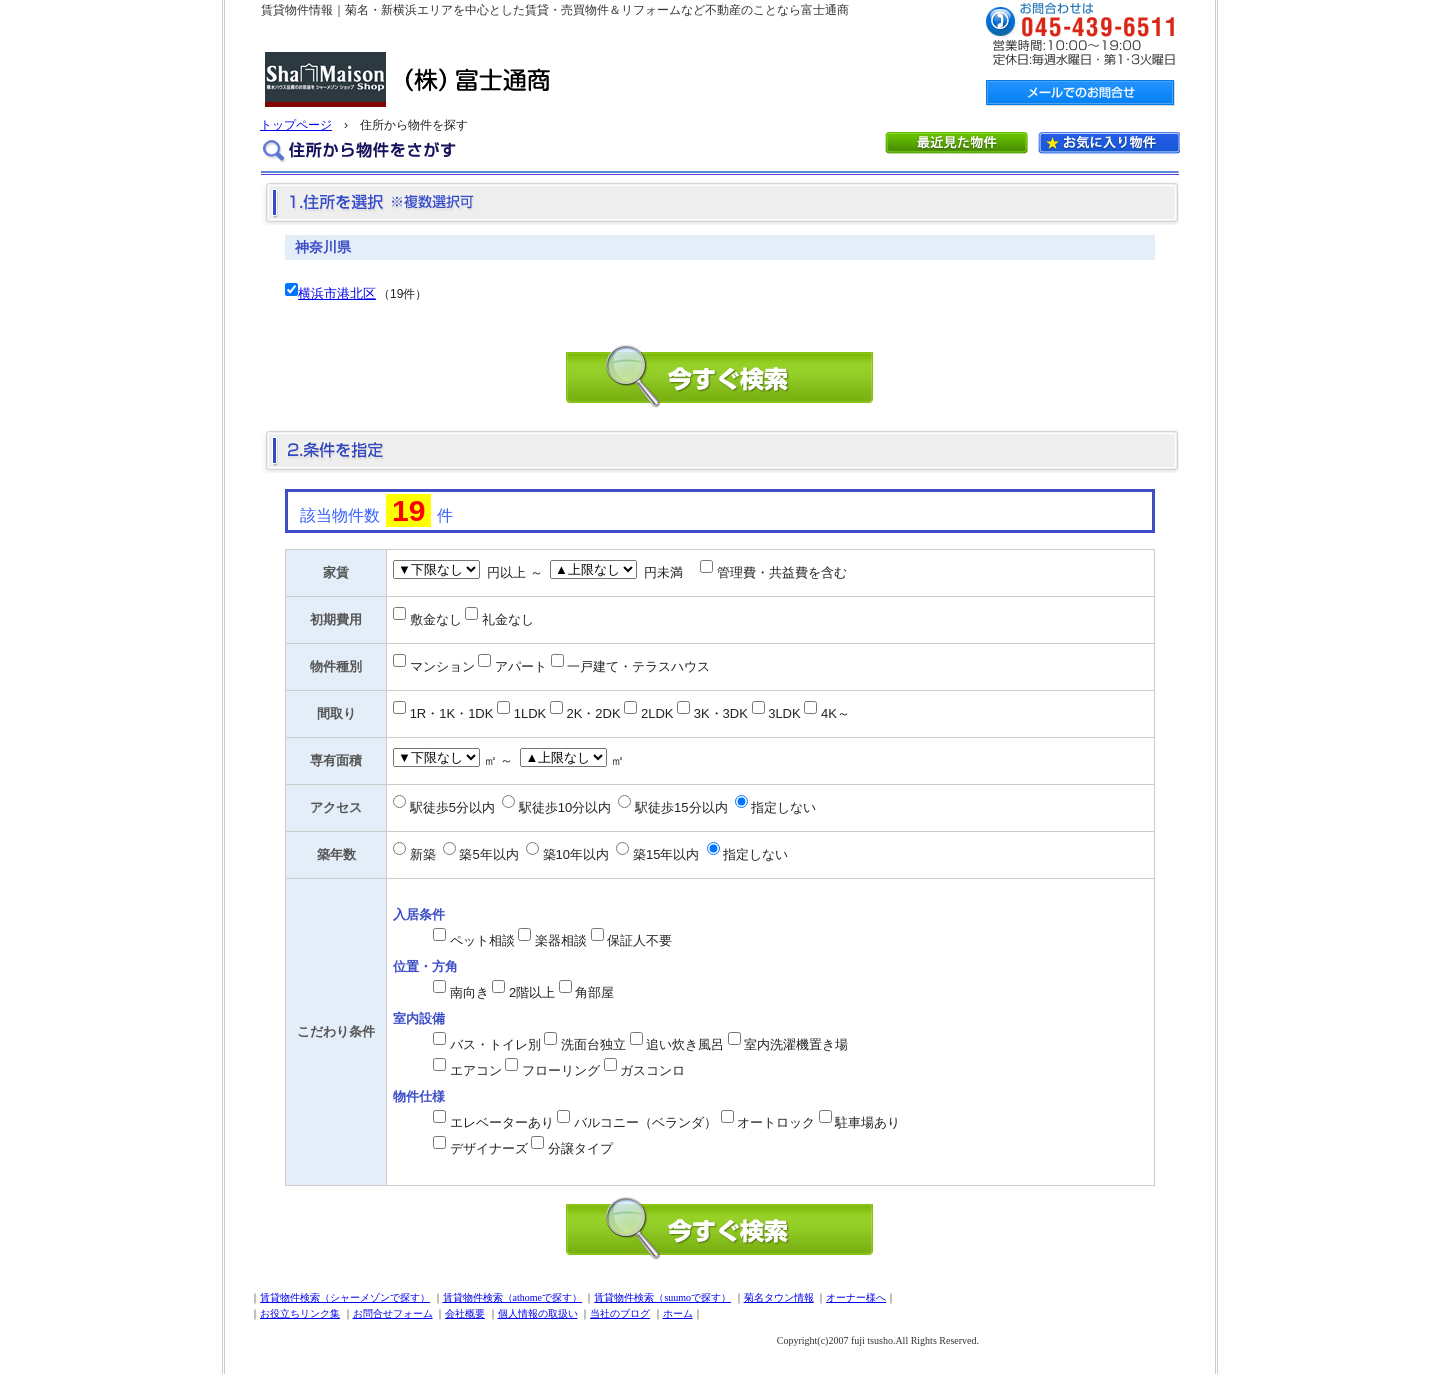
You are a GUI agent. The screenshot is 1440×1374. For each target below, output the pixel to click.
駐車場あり (867, 1122)
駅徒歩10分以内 (565, 807)
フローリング (561, 1070)
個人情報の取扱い (538, 1313)
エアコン (476, 1070)
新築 (423, 854)
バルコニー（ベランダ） (645, 1122)
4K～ (835, 713)
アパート (521, 666)
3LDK (784, 713)
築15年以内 (666, 854)
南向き (469, 992)
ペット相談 (482, 940)
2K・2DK (593, 713)
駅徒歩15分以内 (681, 807)
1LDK (530, 713)
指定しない (783, 807)
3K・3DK (721, 713)
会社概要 (465, 1313)
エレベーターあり (502, 1122)
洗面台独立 (593, 1044)
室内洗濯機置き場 (796, 1044)
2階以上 (532, 992)
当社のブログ (620, 1313)
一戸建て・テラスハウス (638, 666)
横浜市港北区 (337, 293)
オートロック (776, 1122)
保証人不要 (639, 940)
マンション (442, 666)
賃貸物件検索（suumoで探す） (662, 1297)
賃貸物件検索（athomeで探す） (512, 1297)
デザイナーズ (489, 1148)
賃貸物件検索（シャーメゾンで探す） (345, 1297)
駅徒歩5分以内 (452, 807)
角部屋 (594, 992)
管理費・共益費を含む (782, 572)
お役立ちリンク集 (300, 1313)
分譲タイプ (580, 1148)
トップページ (296, 125)
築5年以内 (488, 854)
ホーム (678, 1313)
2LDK (657, 713)
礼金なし (508, 619)
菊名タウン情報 (779, 1297)
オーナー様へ (856, 1297)
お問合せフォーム (393, 1313)
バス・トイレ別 (495, 1044)
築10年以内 (576, 854)
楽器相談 (561, 940)
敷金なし (436, 619)
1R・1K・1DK (452, 713)
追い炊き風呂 (685, 1044)
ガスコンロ (652, 1070)
